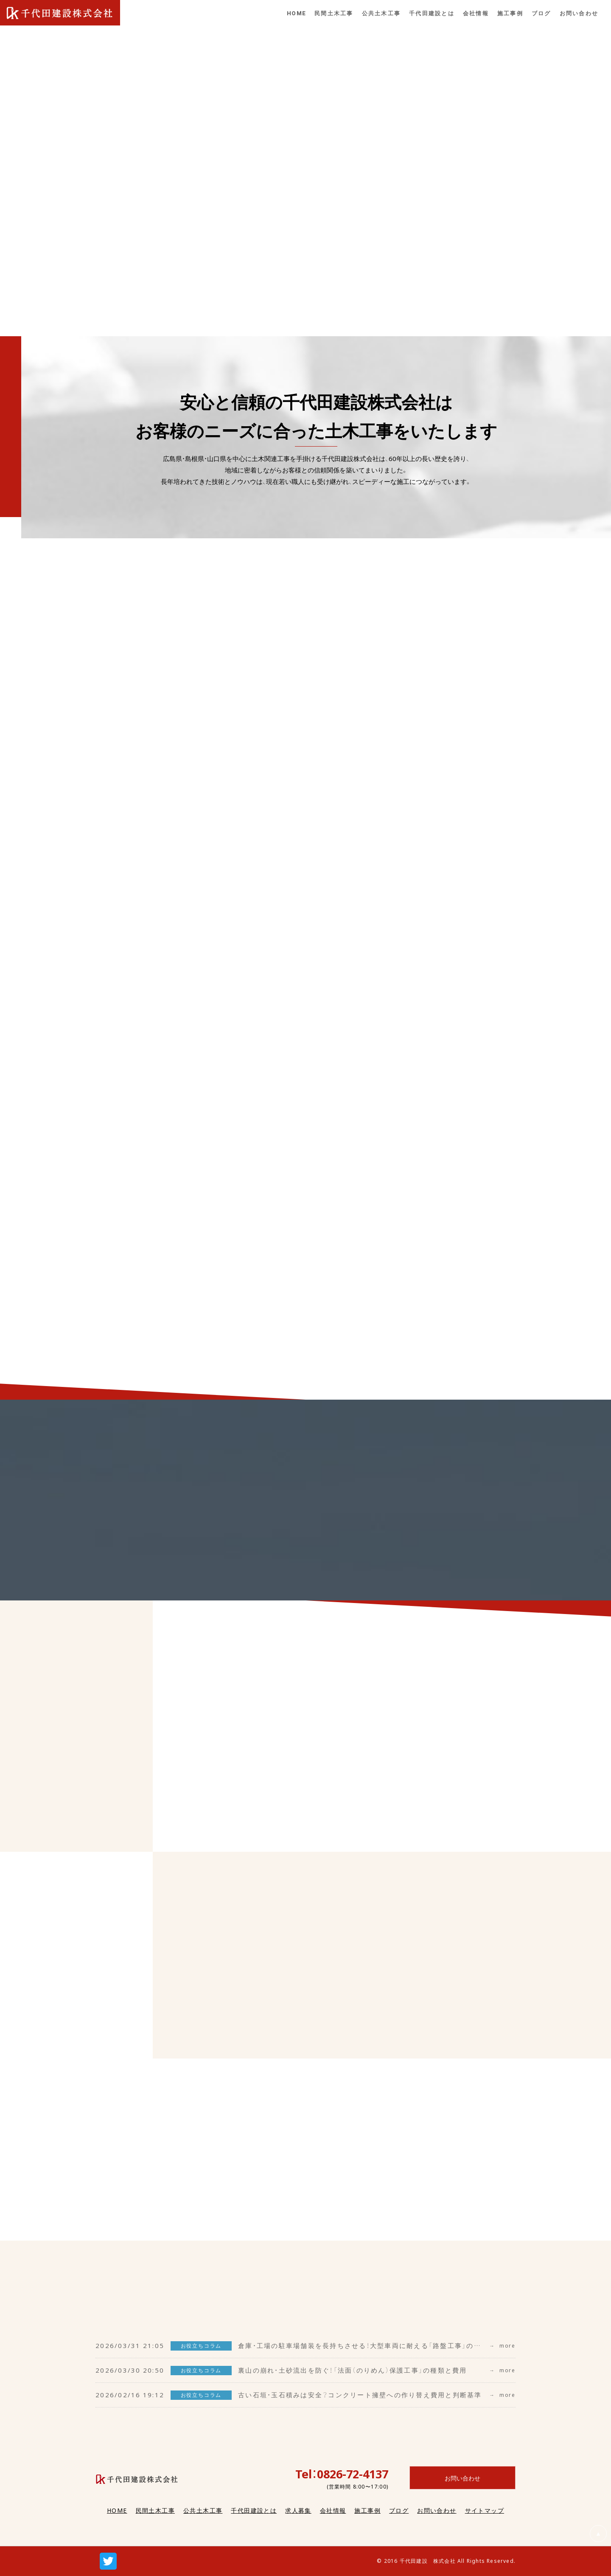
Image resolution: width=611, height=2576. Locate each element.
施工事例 (367, 2510)
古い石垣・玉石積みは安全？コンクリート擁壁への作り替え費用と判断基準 (360, 2394)
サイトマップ (484, 2510)
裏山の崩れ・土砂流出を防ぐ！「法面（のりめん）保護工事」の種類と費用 (352, 2370)
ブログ (399, 2510)
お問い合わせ (436, 2510)
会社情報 (333, 2510)
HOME (117, 2510)
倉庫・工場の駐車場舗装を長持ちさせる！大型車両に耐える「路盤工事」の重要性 (367, 2345)
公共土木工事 (202, 2510)
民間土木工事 (155, 2510)
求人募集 (298, 2510)
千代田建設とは (254, 2510)
